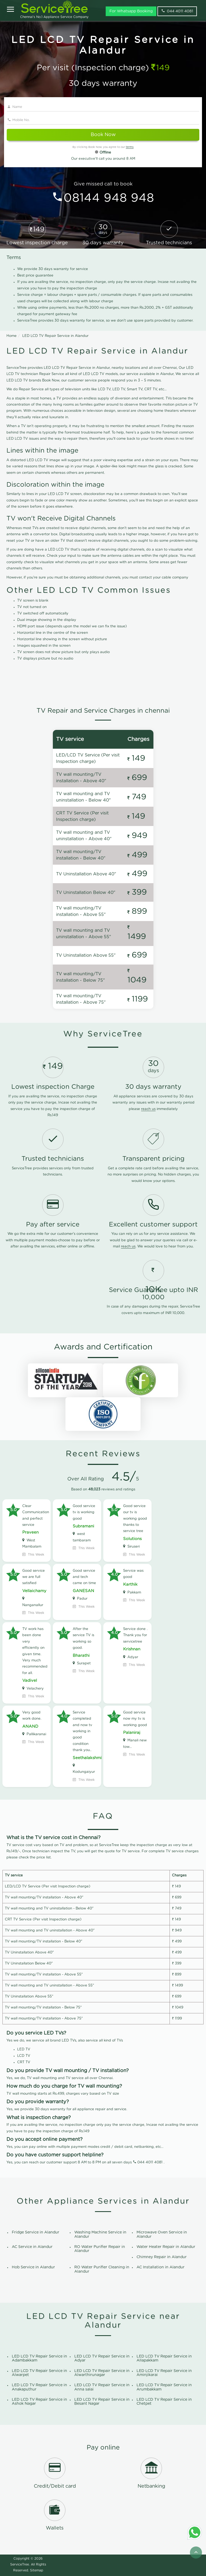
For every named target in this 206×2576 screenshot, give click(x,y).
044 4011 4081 (150, 2162)
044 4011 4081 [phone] (177, 11)
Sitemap (36, 2570)
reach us (148, 1109)
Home (11, 336)
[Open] (10, 9)
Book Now (103, 134)
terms (130, 147)
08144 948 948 (109, 198)
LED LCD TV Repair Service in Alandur (55, 336)
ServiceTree (19, 2564)
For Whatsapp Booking (131, 11)
